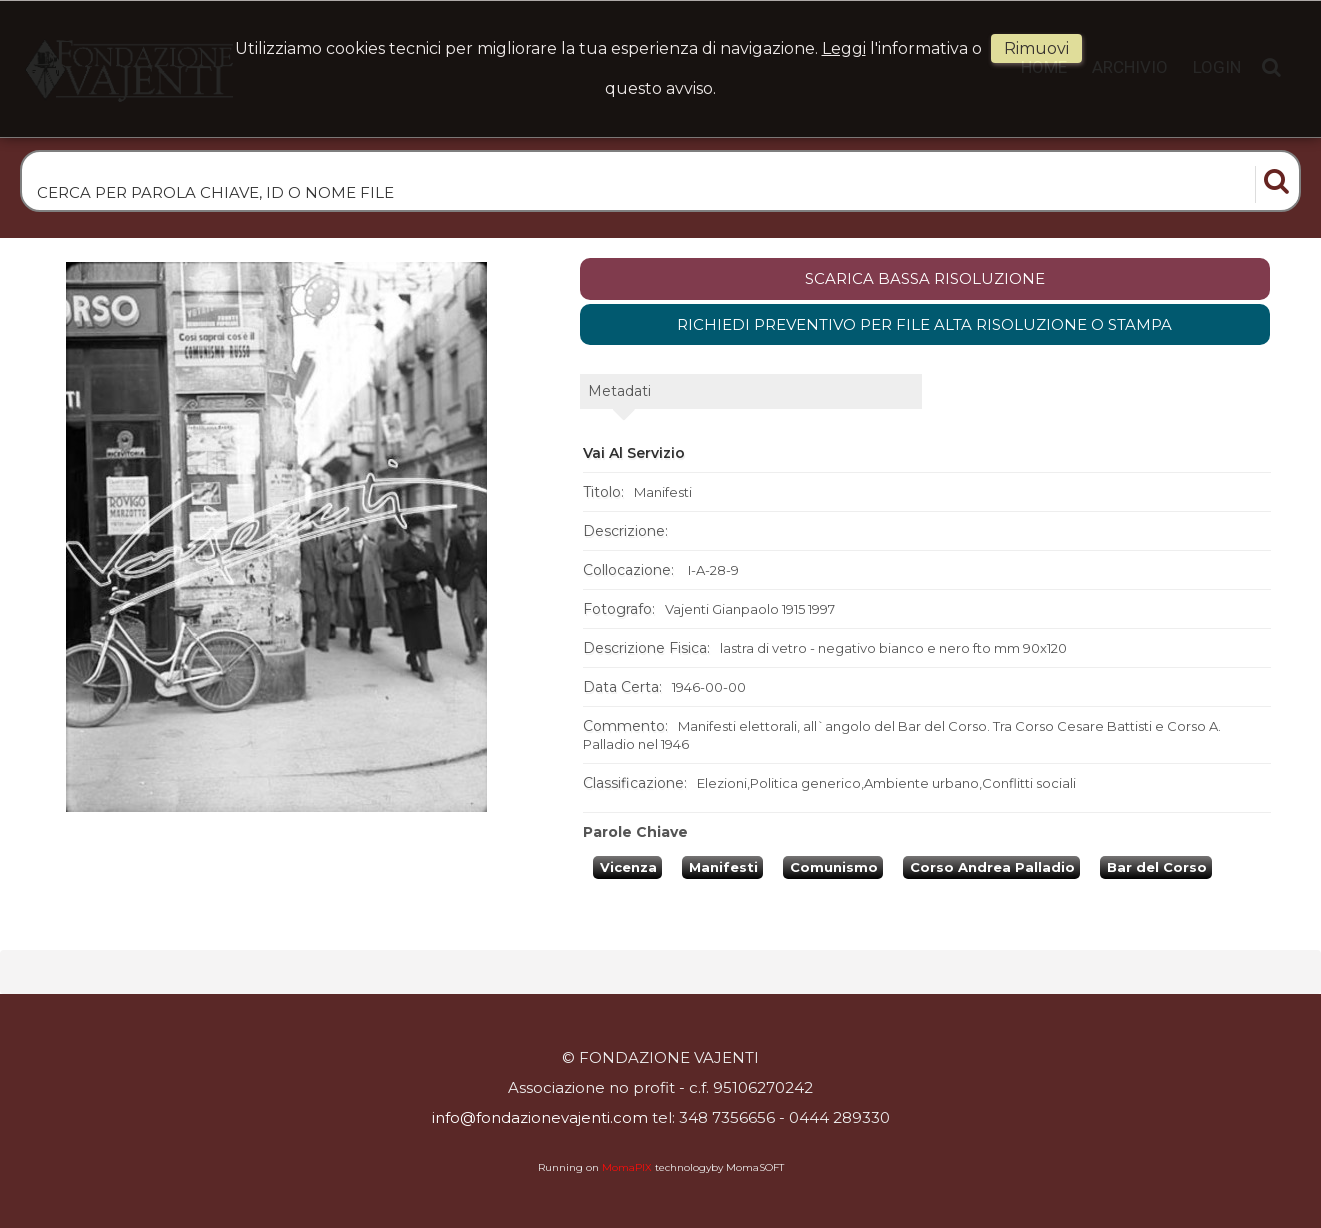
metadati (619, 391)
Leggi (844, 48)
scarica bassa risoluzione (925, 278)
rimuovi (1036, 48)
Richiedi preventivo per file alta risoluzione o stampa (924, 324)
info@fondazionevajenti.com (540, 1117)
